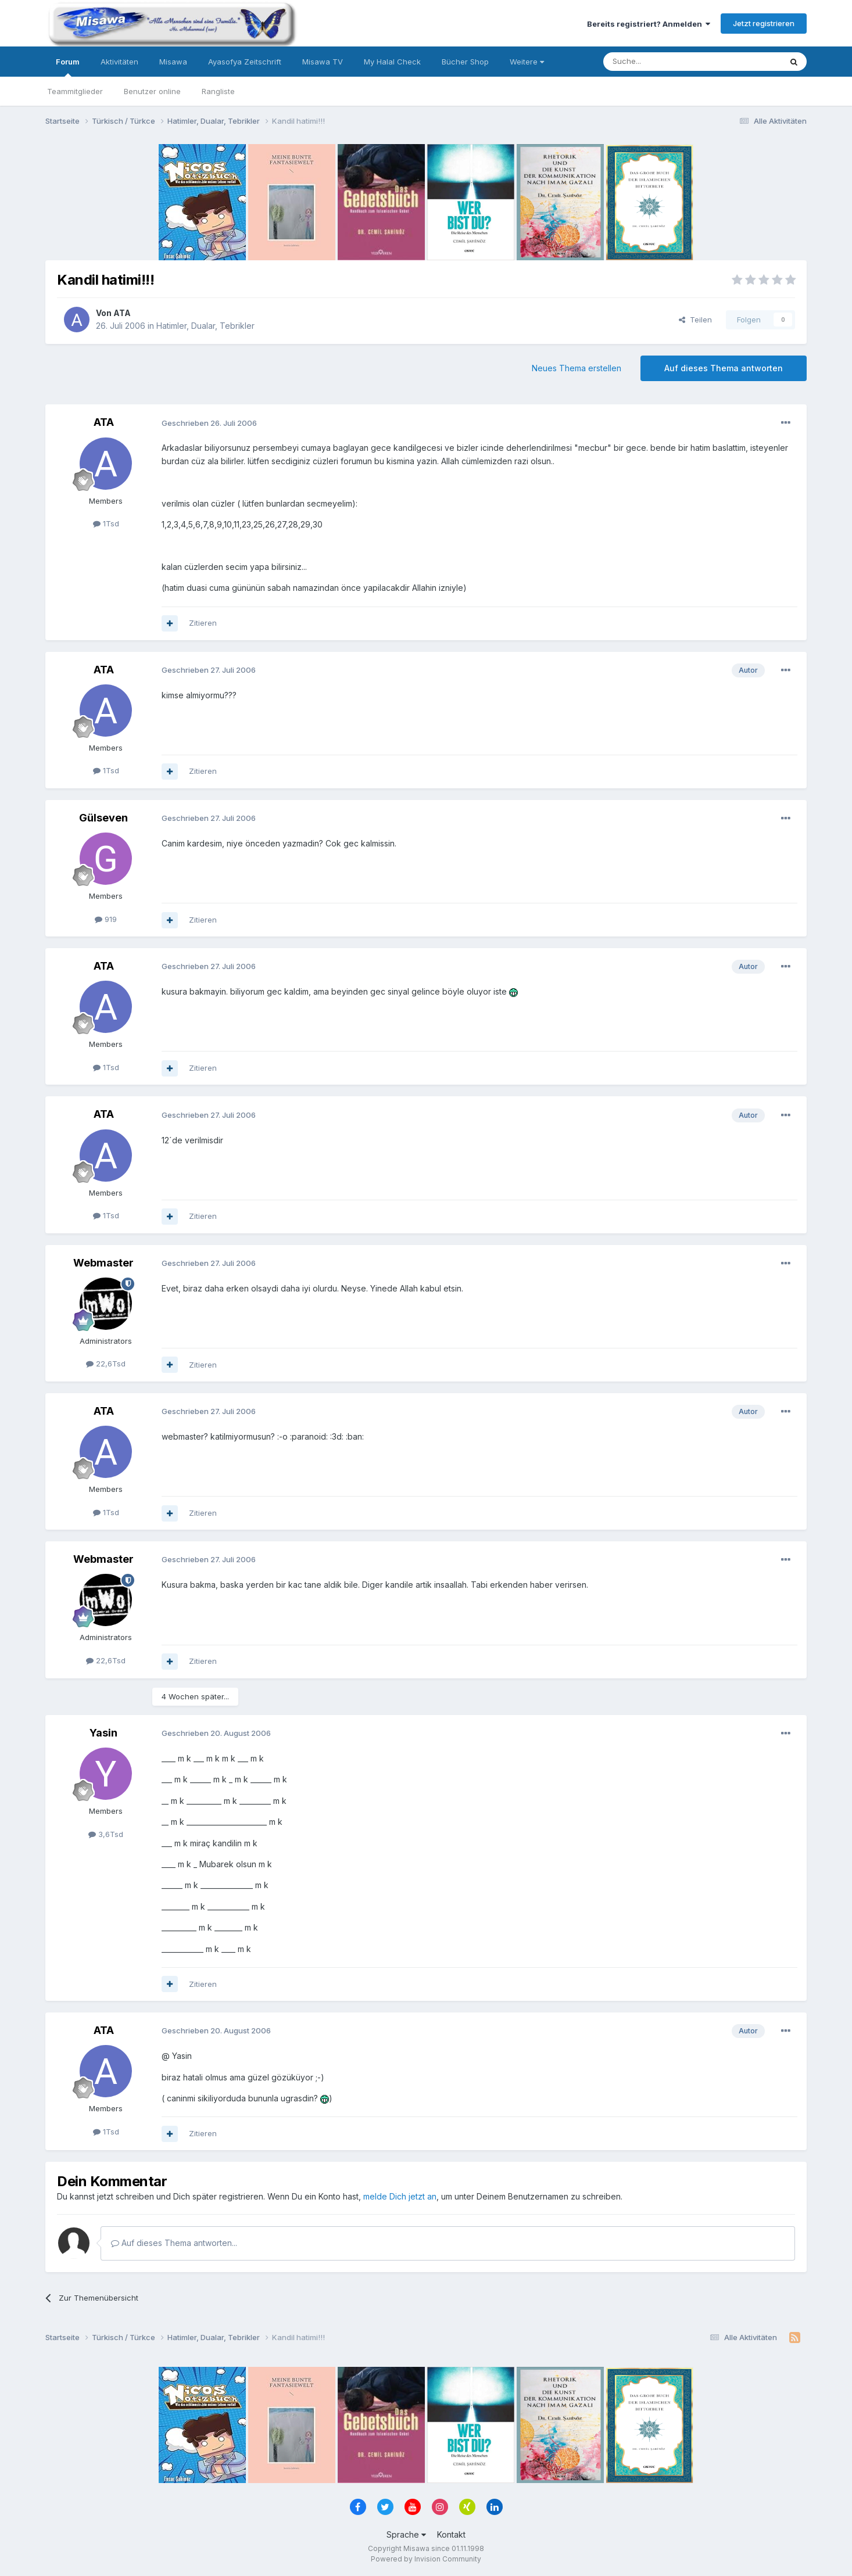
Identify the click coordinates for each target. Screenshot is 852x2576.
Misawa (173, 61)
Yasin (103, 1733)
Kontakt (451, 2534)
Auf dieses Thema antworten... (174, 2243)
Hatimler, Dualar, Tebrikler (205, 326)
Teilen (695, 319)
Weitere (527, 61)
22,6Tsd (106, 1363)
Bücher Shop (465, 61)
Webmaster (103, 1263)
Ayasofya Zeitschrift (244, 61)
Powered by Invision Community (426, 2559)
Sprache (406, 2534)
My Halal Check (392, 61)
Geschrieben (209, 423)
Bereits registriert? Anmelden (648, 23)
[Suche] (655, 61)
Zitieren (203, 622)
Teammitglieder (75, 91)
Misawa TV (322, 61)
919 (106, 919)
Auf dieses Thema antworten (723, 368)
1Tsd (106, 523)
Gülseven (103, 818)
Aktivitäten (119, 61)
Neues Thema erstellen (576, 368)
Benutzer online (152, 91)
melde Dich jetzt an (399, 2196)
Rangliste (218, 91)
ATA (122, 313)
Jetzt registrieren (763, 23)
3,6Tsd (105, 1834)
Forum (68, 67)
